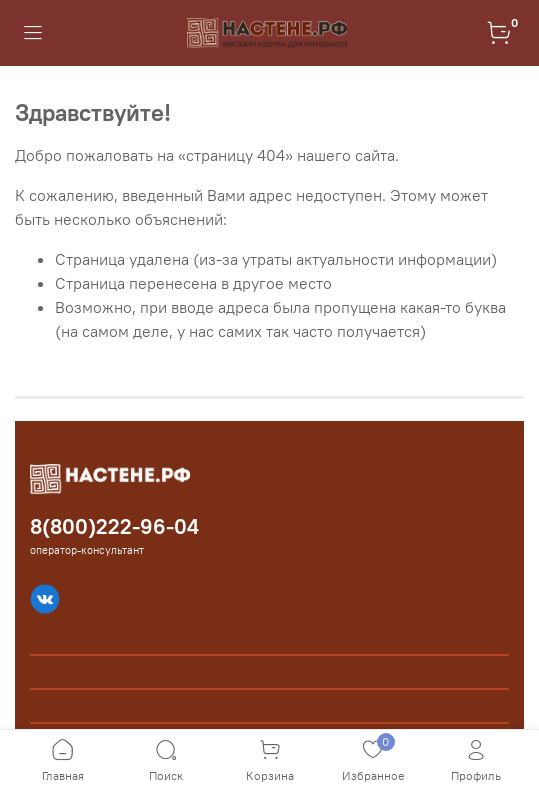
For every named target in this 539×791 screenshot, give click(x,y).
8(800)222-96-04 (114, 526)
